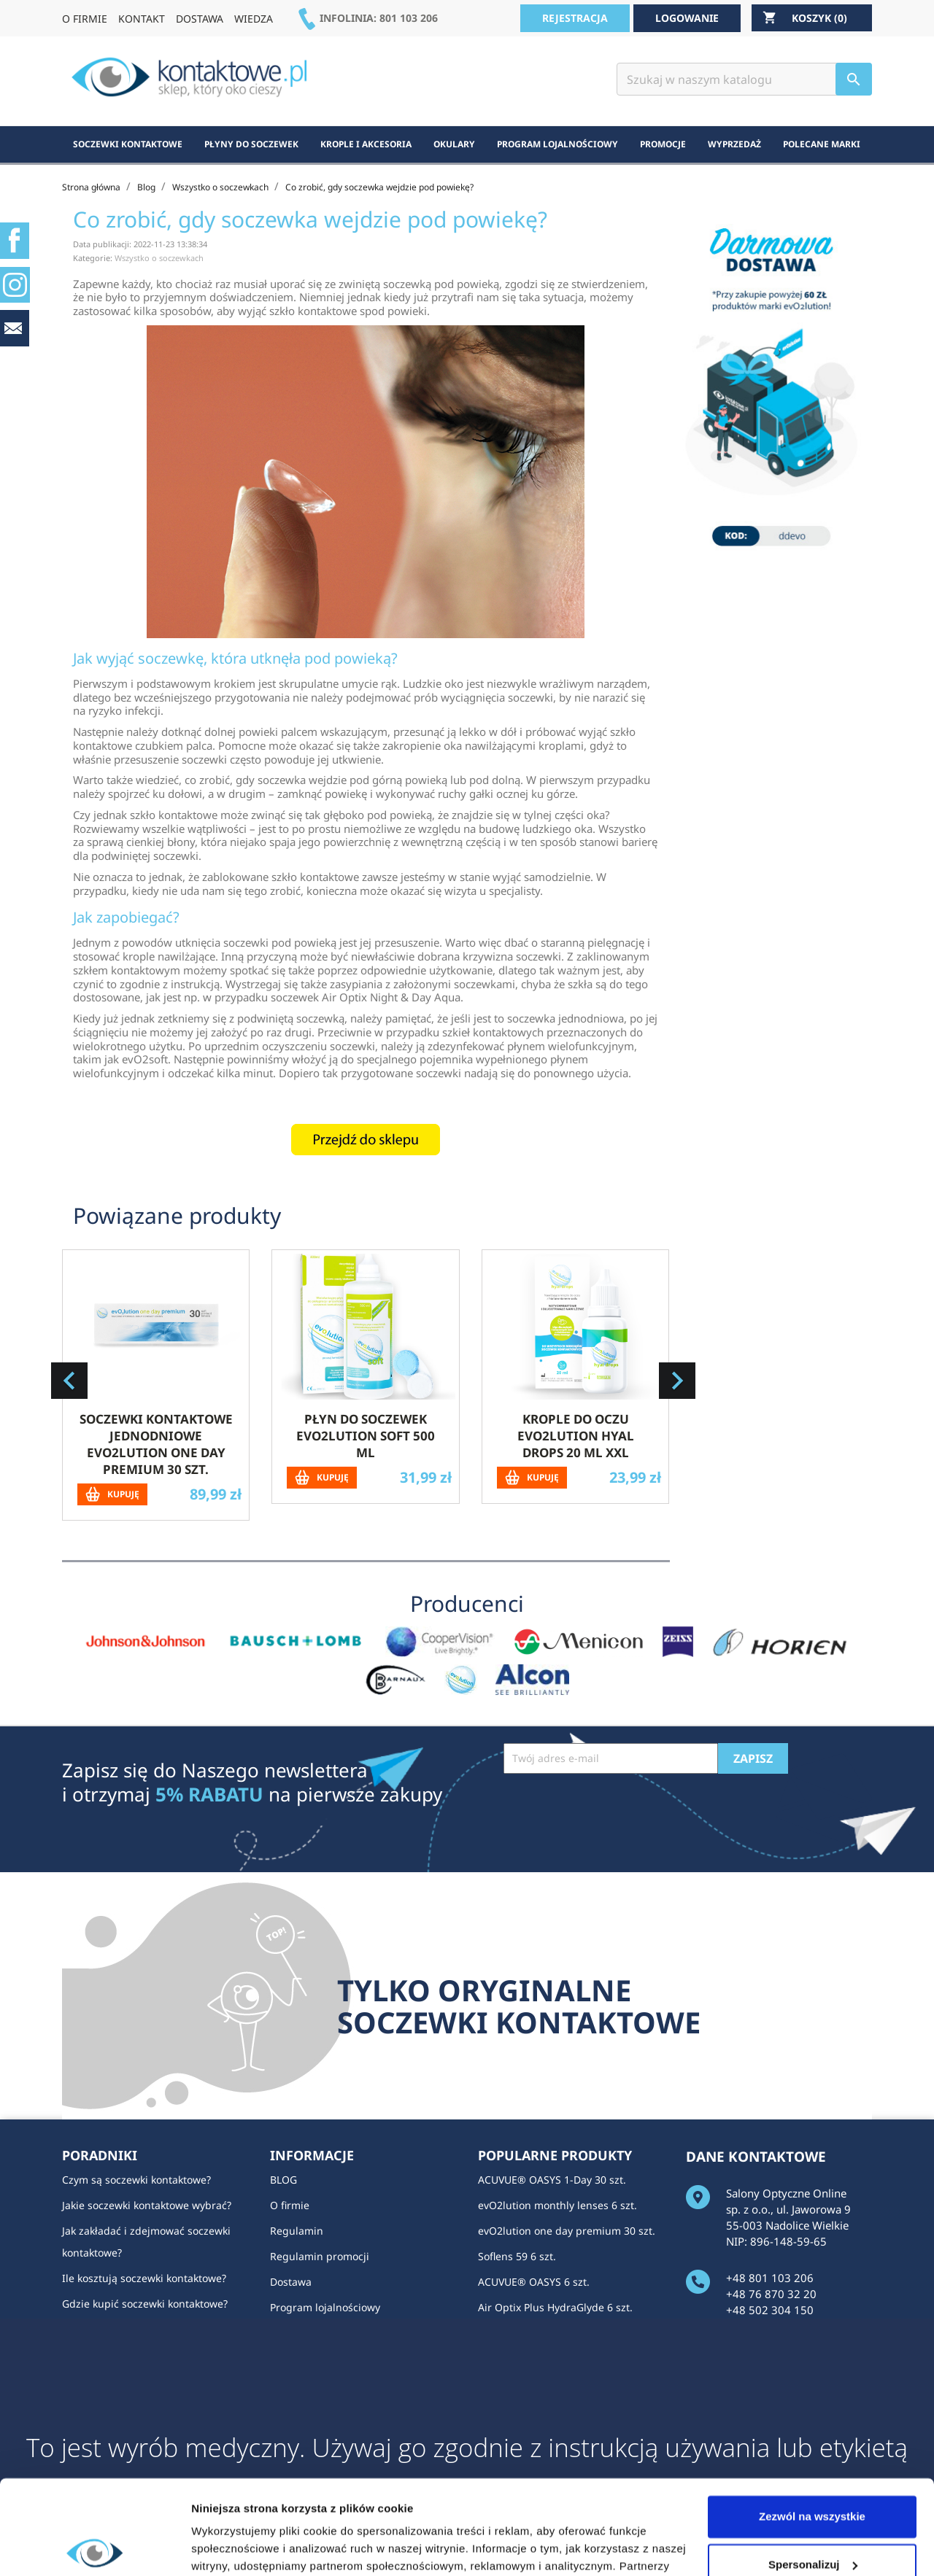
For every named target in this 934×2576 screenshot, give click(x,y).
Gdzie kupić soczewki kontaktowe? (145, 2304)
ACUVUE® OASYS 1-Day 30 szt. (552, 2180)
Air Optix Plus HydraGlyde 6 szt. (555, 2307)
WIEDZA (253, 19)
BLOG (283, 2180)
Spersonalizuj (812, 2470)
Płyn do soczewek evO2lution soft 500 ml (365, 1436)
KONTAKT (141, 19)
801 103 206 (408, 18)
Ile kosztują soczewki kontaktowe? (144, 2278)
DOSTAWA (199, 19)
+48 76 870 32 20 (771, 2293)
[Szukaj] (744, 79)
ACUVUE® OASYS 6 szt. (534, 2282)
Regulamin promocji (319, 2256)
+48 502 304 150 (770, 2310)
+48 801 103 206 (770, 2277)
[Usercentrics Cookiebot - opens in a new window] (94, 2547)
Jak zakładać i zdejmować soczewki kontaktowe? (146, 2241)
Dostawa (291, 2282)
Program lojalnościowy (325, 2307)
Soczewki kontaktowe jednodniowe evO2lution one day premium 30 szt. (156, 1444)
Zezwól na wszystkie (812, 2422)
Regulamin (296, 2231)
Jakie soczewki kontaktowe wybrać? (146, 2205)
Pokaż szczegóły (235, 2547)
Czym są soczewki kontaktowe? (136, 2180)
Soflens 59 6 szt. (517, 2256)
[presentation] (614, 1809)
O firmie (289, 2205)
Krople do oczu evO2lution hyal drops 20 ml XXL (575, 1436)
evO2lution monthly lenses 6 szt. (557, 2205)
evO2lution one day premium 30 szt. (566, 2231)
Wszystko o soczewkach (159, 257)
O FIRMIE (84, 19)
